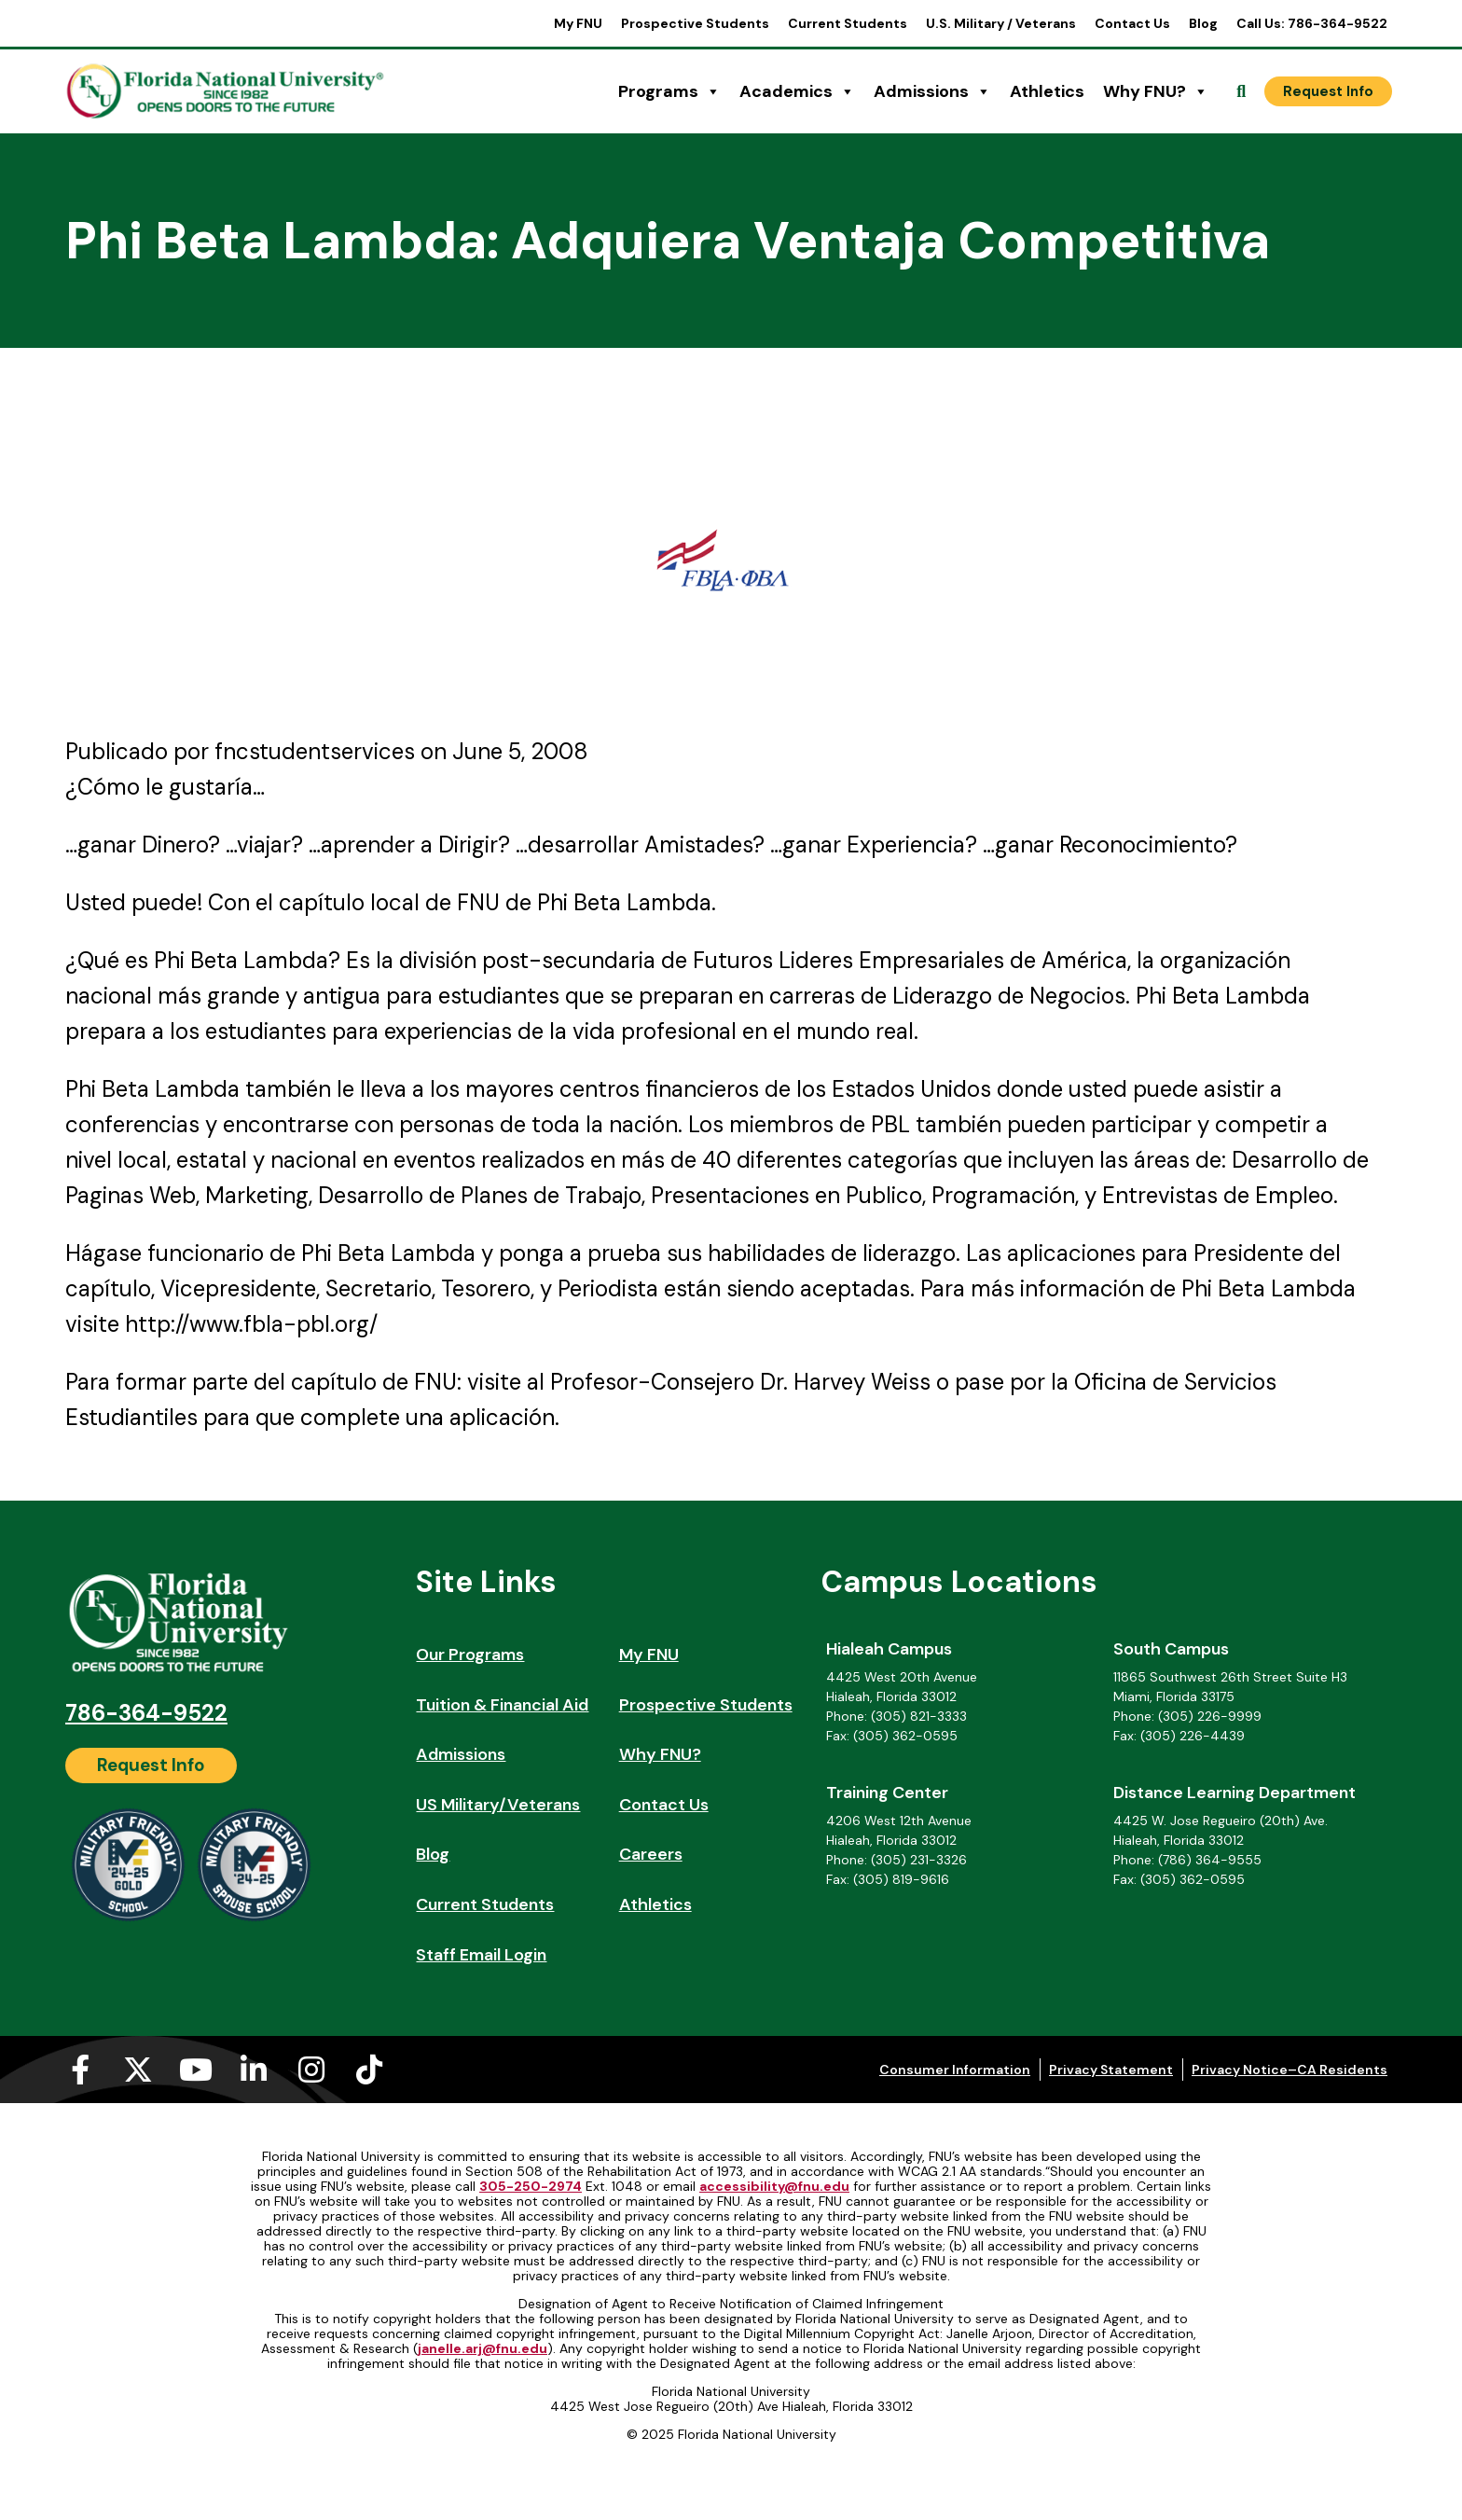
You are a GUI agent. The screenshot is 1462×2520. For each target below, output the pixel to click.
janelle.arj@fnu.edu (482, 2348)
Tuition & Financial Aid (502, 1705)
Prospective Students (695, 23)
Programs (669, 91)
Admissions (932, 91)
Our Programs (470, 1654)
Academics (797, 91)
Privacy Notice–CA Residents (1289, 2069)
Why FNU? (1155, 91)
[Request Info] (1328, 91)
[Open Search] (1241, 91)
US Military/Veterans (498, 1804)
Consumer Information (954, 2069)
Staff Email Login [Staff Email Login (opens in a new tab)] (481, 1955)
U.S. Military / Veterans (1001, 23)
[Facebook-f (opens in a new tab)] (80, 2069)
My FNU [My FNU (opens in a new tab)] (578, 23)
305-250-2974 (530, 2186)
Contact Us (1132, 23)
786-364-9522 (146, 1712)
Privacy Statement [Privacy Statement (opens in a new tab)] (1111, 2069)
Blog (1203, 23)
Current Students (847, 23)
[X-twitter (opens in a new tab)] (138, 2069)
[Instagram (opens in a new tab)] (311, 2069)
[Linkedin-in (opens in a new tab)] (254, 2069)
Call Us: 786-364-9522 (1311, 23)
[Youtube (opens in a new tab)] (196, 2069)
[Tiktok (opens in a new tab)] (369, 2069)
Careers (651, 1854)
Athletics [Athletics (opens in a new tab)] (1047, 91)
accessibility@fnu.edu (774, 2186)
